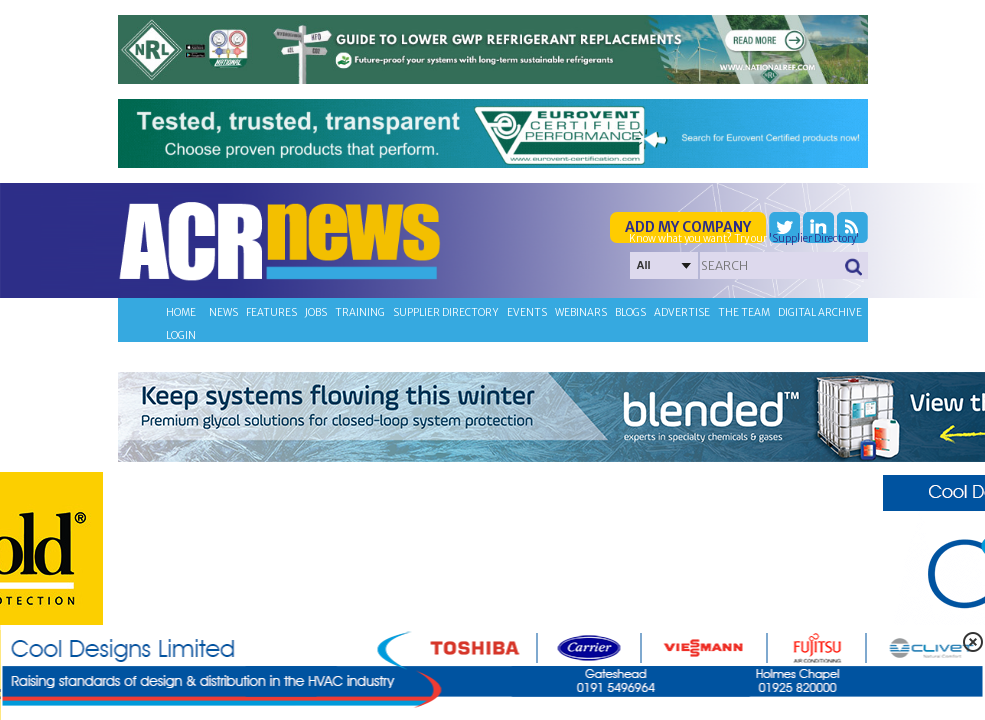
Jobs (316, 312)
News (223, 312)
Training (360, 312)
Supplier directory (446, 312)
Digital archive (820, 312)
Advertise (682, 312)
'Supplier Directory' (814, 238)
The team (744, 312)
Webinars (581, 312)
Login (181, 335)
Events (527, 312)
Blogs (630, 312)
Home (181, 312)
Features (271, 312)
